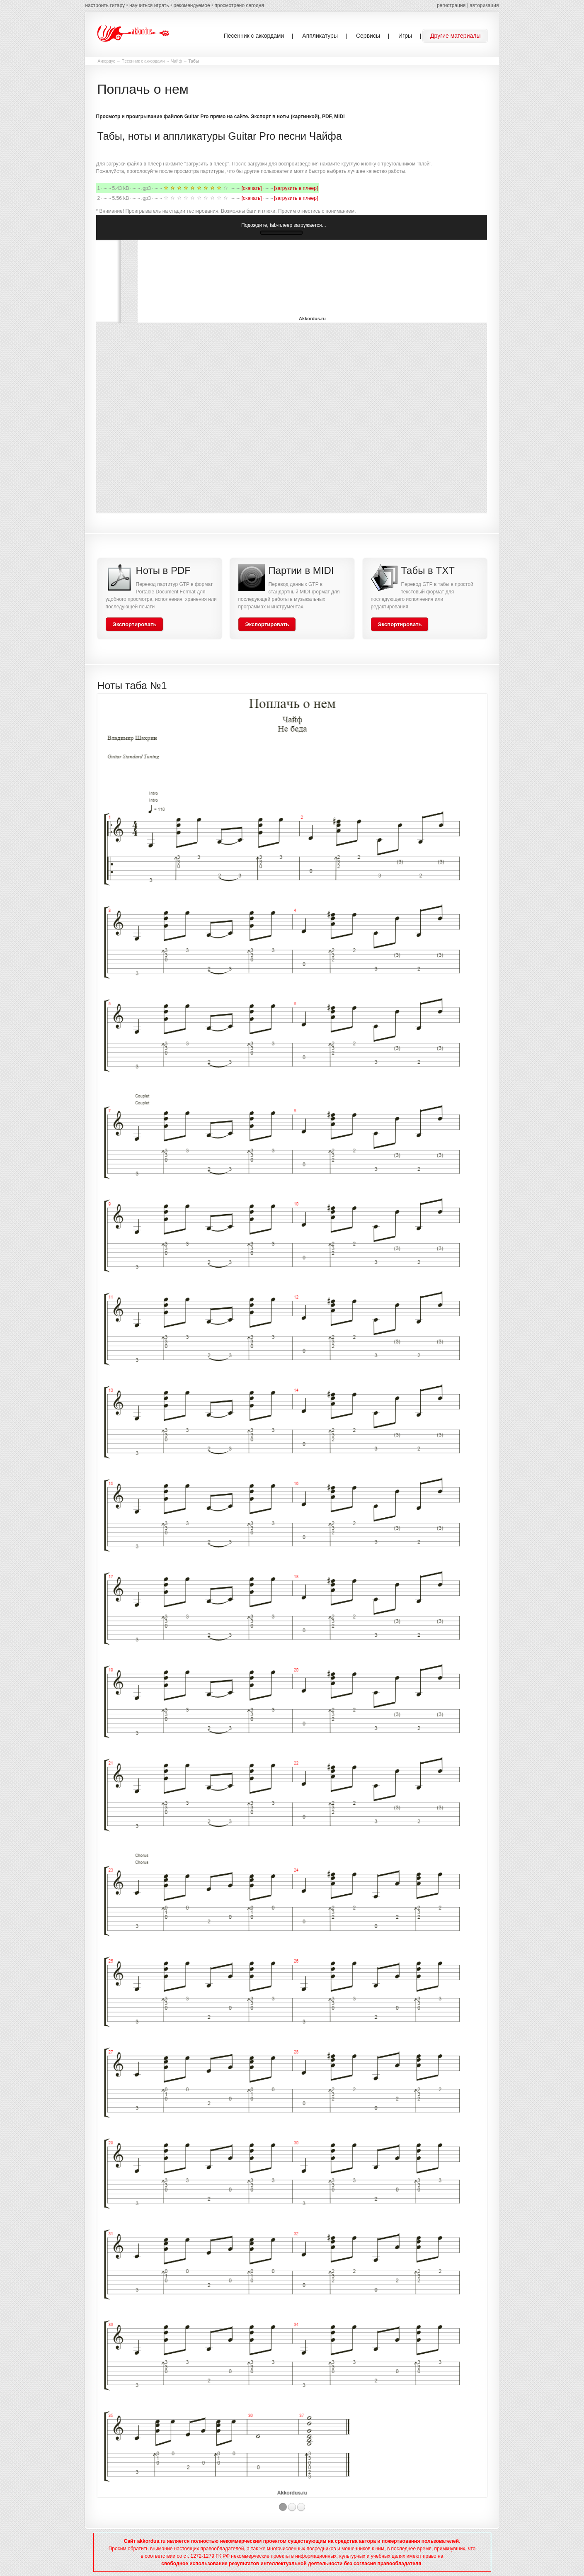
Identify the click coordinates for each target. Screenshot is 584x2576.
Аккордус (106, 61)
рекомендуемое (191, 5)
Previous (89, 1602)
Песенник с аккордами (143, 61)
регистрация (451, 5)
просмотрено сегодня (239, 5)
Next (495, 1602)
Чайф (176, 61)
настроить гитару (105, 5)
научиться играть (149, 5)
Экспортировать (135, 624)
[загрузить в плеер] (296, 188)
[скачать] (252, 188)
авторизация (484, 5)
